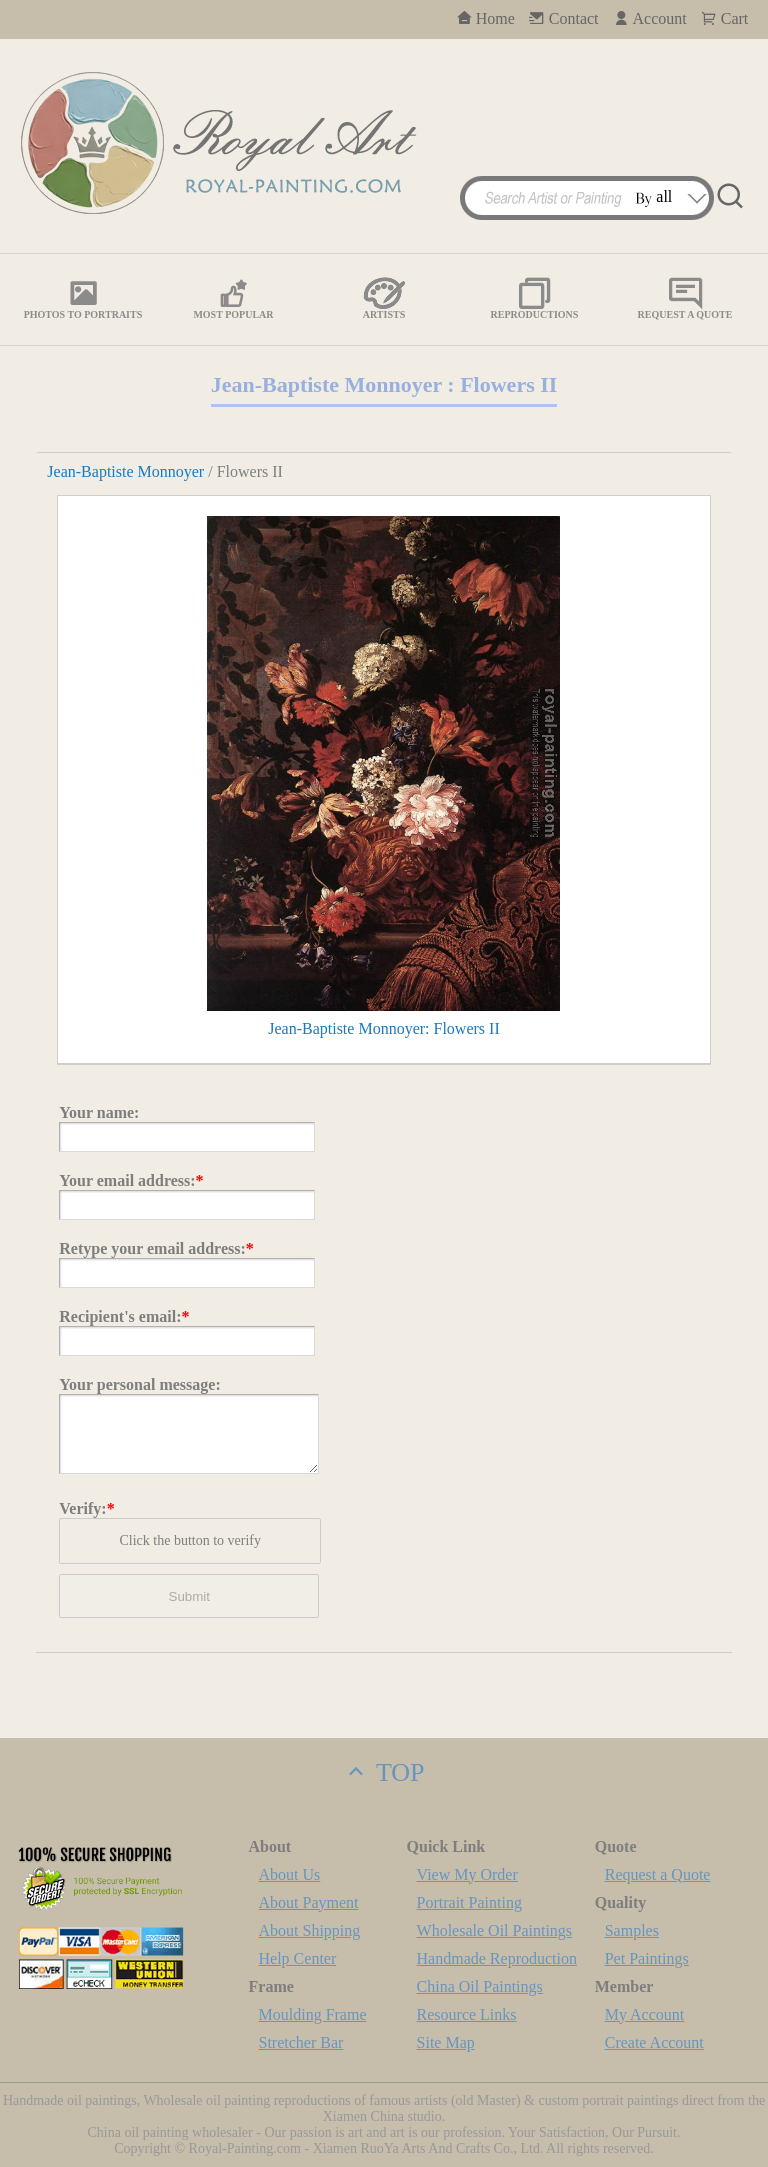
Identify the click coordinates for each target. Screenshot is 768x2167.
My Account (645, 2014)
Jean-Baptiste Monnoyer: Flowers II (384, 1028)
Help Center (298, 1958)
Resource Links (467, 2014)
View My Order (467, 1874)
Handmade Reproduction (497, 1958)
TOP (383, 1772)
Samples (632, 1930)
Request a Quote (658, 1874)
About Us (290, 1874)
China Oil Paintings (480, 1986)
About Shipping (310, 1930)
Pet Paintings (647, 1958)
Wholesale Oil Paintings (495, 1930)
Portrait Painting (469, 1902)
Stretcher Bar (301, 2042)
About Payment (309, 1902)
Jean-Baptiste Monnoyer (125, 471)
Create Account (654, 2042)
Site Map (446, 2042)
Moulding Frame (313, 2014)
